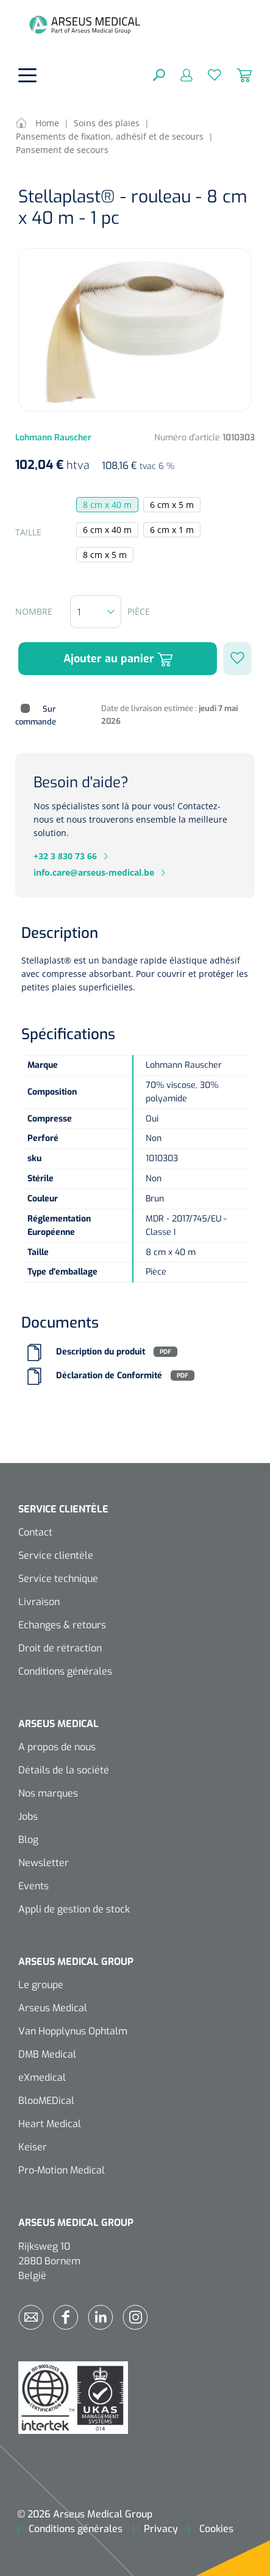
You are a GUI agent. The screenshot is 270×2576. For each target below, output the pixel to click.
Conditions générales (65, 1671)
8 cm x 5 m (105, 554)
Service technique (58, 1578)
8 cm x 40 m (107, 504)
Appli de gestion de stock (74, 1909)
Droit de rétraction (60, 1648)
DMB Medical (47, 2054)
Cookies (216, 2528)
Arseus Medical (52, 2008)
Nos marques (48, 1793)
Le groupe (40, 1984)
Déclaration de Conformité (109, 1375)
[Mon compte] (179, 74)
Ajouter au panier (117, 659)
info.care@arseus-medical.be (94, 872)
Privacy (161, 2528)
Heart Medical (49, 2123)
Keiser (32, 2147)
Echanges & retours (62, 1625)
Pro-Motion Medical (61, 2170)
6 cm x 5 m (172, 504)
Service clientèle (55, 1555)
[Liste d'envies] (207, 74)
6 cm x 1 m (172, 529)
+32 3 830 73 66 (65, 856)
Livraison (39, 1601)
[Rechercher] (159, 74)
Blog (28, 1839)
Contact (35, 1532)
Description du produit (100, 1352)
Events (33, 1886)
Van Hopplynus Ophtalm (72, 2031)
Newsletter (43, 1862)
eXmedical (42, 2077)
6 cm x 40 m (107, 529)
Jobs (28, 1816)
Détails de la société (63, 1770)
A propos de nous (57, 1747)
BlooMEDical (46, 2100)
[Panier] (236, 74)
